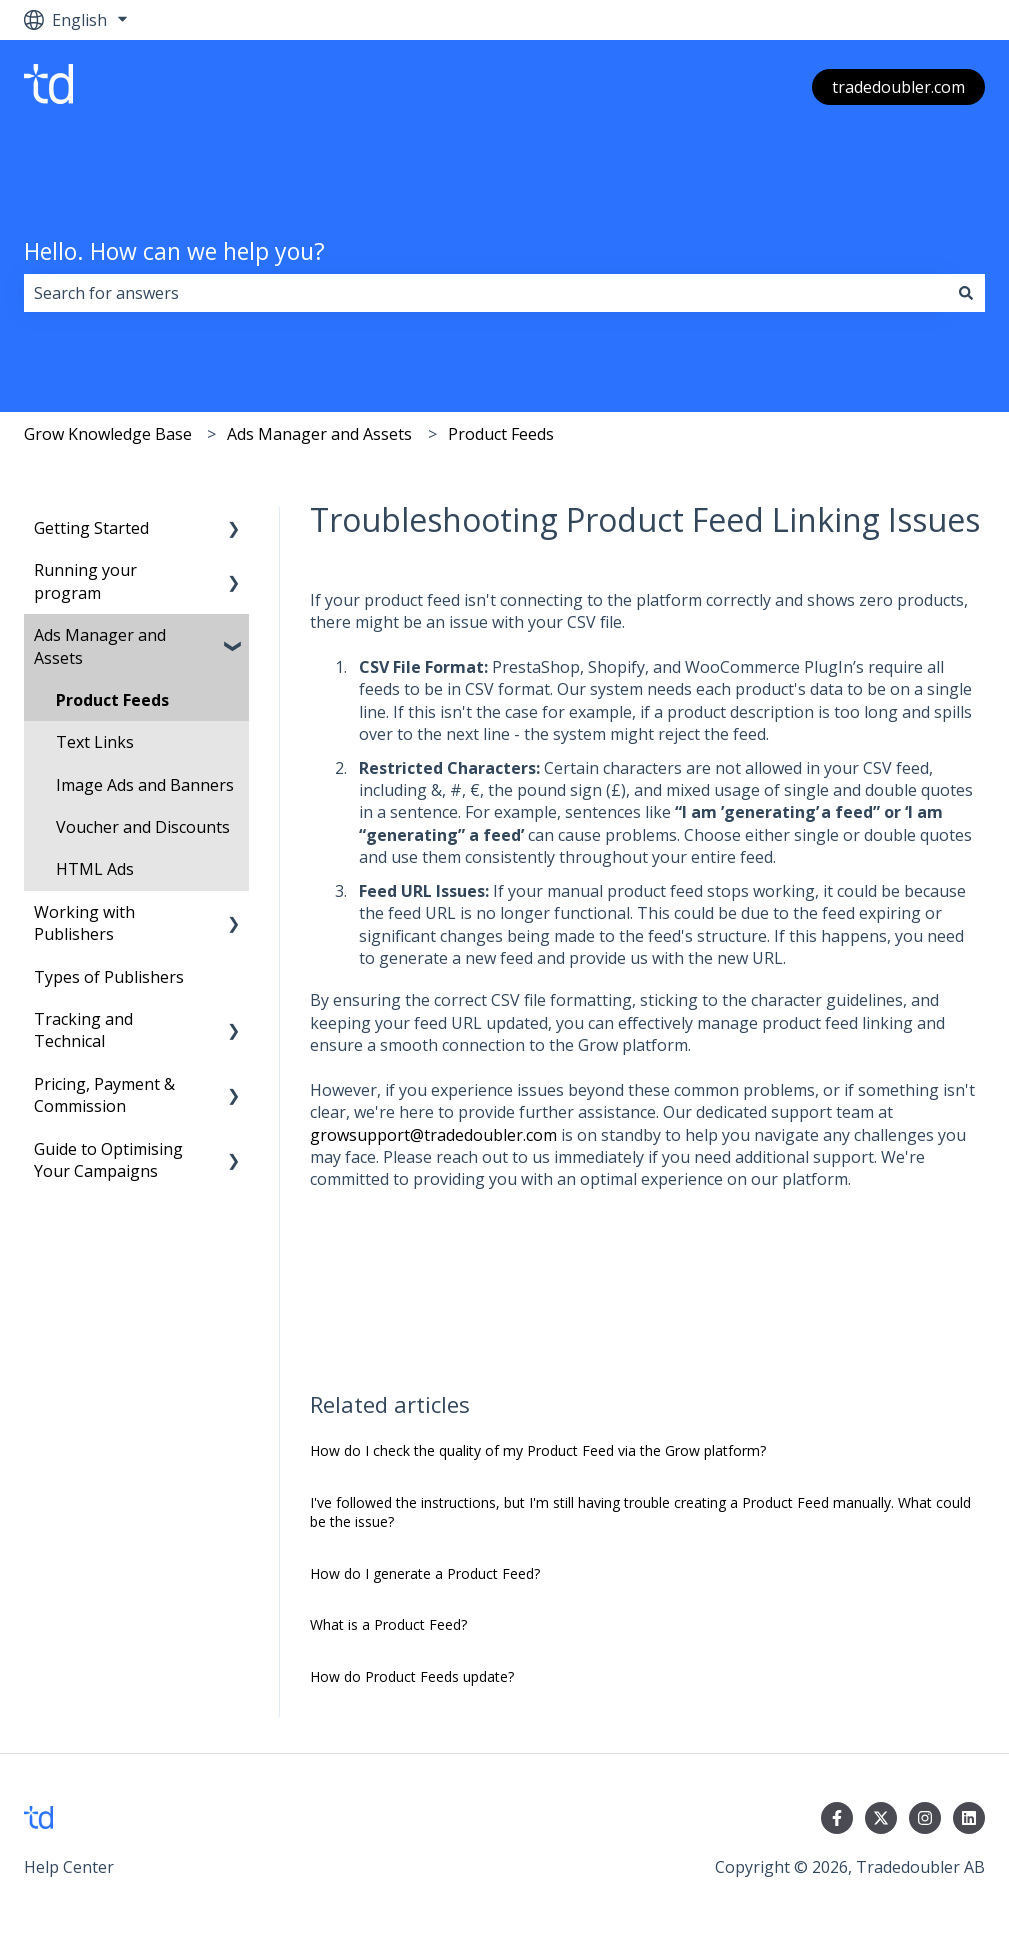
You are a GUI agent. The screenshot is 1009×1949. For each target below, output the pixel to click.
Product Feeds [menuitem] (112, 700)
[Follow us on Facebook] (837, 1818)
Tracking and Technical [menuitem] (83, 1030)
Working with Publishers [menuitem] (84, 923)
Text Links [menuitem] (95, 742)
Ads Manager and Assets (319, 434)
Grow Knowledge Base (108, 434)
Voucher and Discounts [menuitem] (143, 827)
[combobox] (485, 293)
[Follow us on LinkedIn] (969, 1818)
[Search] (966, 293)
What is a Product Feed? (388, 1624)
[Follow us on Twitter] (881, 1818)
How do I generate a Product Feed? (425, 1573)
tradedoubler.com (898, 87)
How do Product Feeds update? (412, 1676)
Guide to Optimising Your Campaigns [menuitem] (108, 1160)
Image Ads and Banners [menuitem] (145, 785)
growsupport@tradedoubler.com (433, 1135)
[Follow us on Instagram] (925, 1818)
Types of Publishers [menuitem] (109, 977)
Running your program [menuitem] (85, 581)
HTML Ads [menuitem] (95, 869)
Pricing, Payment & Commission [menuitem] (104, 1095)
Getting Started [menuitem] (91, 528)
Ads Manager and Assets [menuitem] (100, 646)
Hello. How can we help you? (174, 251)
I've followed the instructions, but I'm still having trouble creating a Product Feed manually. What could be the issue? (640, 1512)
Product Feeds (501, 434)
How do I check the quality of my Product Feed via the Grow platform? (538, 1450)
